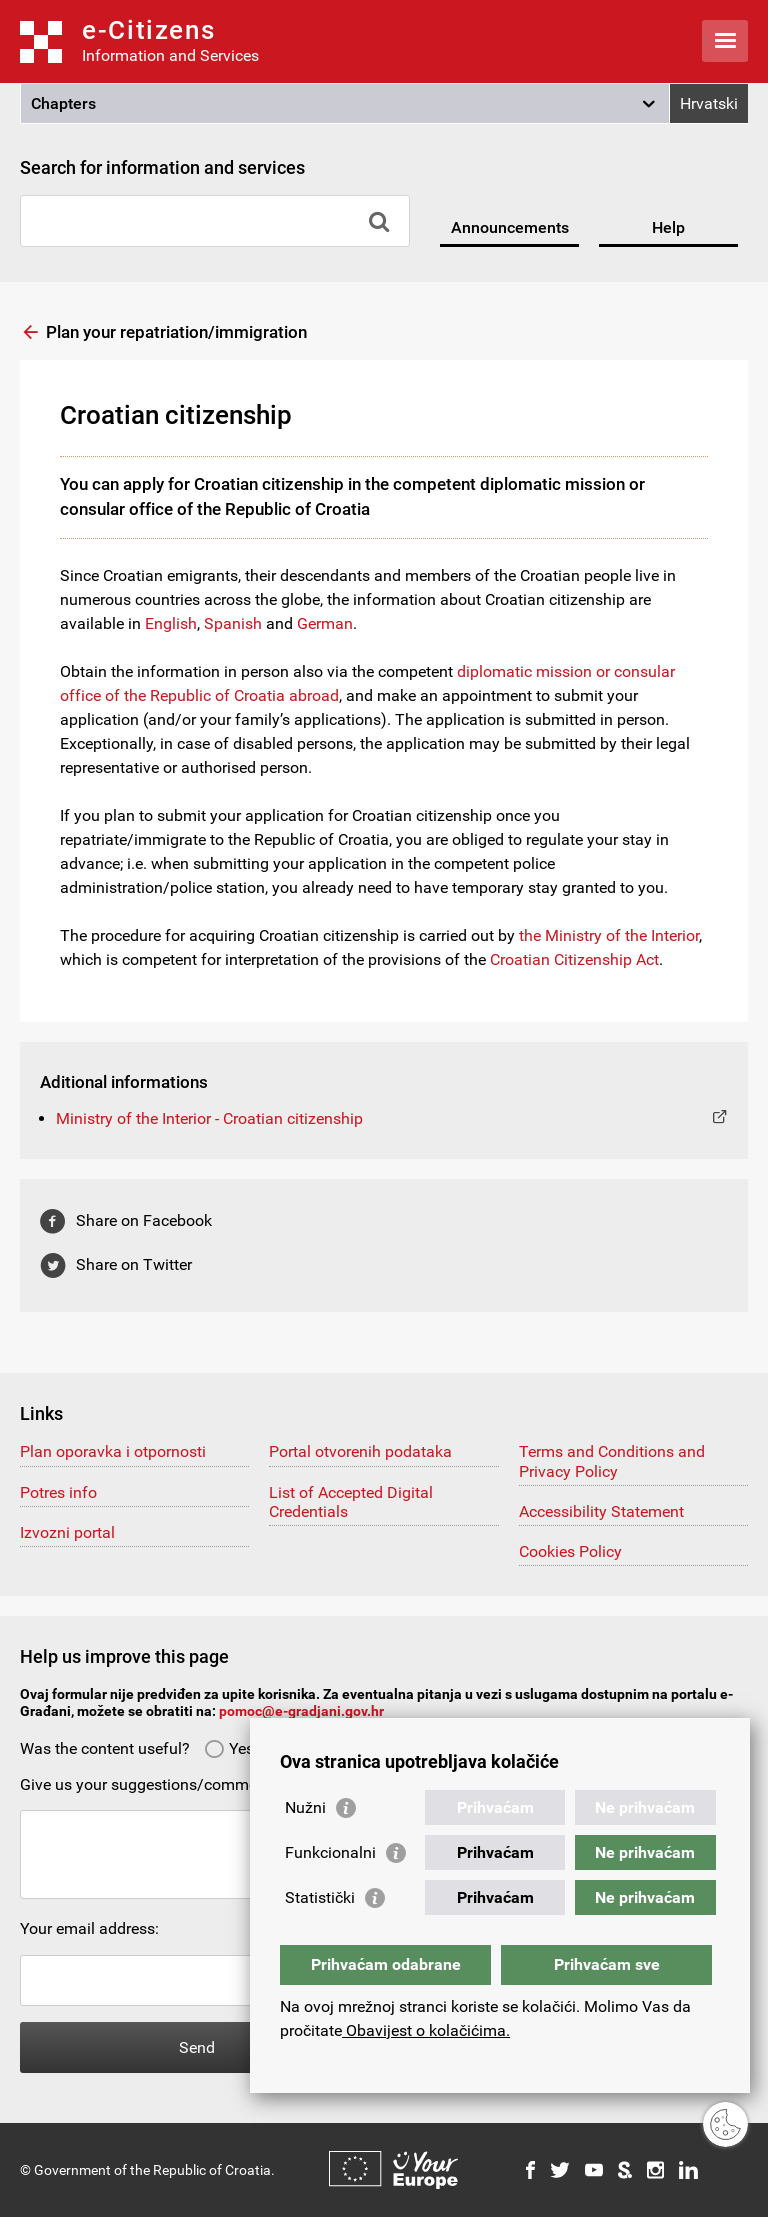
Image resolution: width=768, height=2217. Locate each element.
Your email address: (89, 1928)
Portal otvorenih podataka (360, 1451)
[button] (345, 104)
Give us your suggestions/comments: (151, 1784)
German (325, 623)
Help (668, 227)
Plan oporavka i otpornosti (113, 1451)
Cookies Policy (570, 1551)
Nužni (305, 1807)
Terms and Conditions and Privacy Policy (612, 1461)
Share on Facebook (144, 1220)
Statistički (320, 1897)
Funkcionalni (330, 1852)
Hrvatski (709, 103)
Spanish (233, 623)
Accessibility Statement (601, 1511)
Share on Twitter (134, 1264)
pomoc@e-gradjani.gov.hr (301, 1711)
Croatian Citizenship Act (574, 959)
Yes (229, 1748)
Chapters (63, 103)
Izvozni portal (67, 1532)
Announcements (510, 227)
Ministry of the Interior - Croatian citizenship (209, 1118)
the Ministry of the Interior (609, 935)
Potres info (58, 1492)
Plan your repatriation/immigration (176, 332)
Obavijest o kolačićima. (426, 2030)
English (171, 623)
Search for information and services (162, 167)
